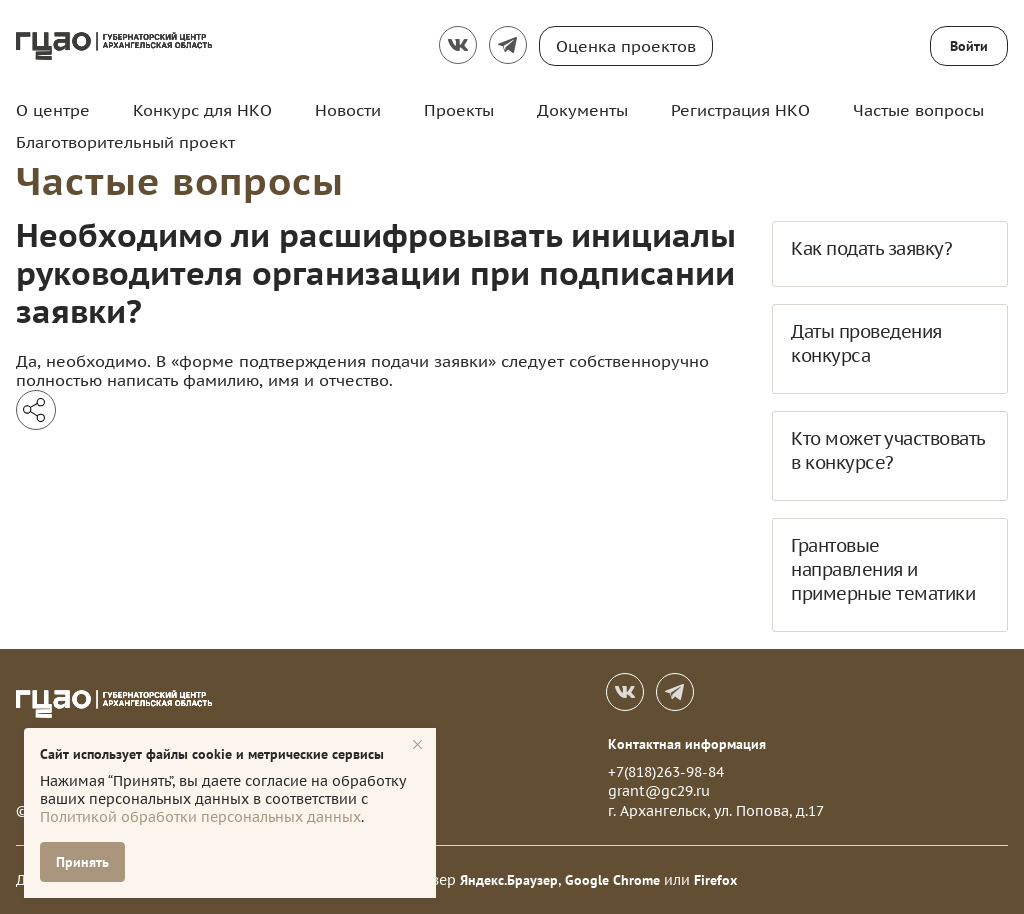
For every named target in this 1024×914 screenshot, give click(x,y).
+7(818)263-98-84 (666, 772)
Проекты (459, 110)
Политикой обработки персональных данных (200, 817)
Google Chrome (612, 880)
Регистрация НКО (740, 110)
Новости (348, 110)
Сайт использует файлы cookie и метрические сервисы (212, 754)
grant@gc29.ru (659, 791)
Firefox (715, 880)
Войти (969, 46)
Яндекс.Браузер (509, 880)
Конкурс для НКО (202, 110)
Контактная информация (687, 744)
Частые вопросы (918, 110)
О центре (53, 110)
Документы (582, 110)
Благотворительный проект (125, 142)
